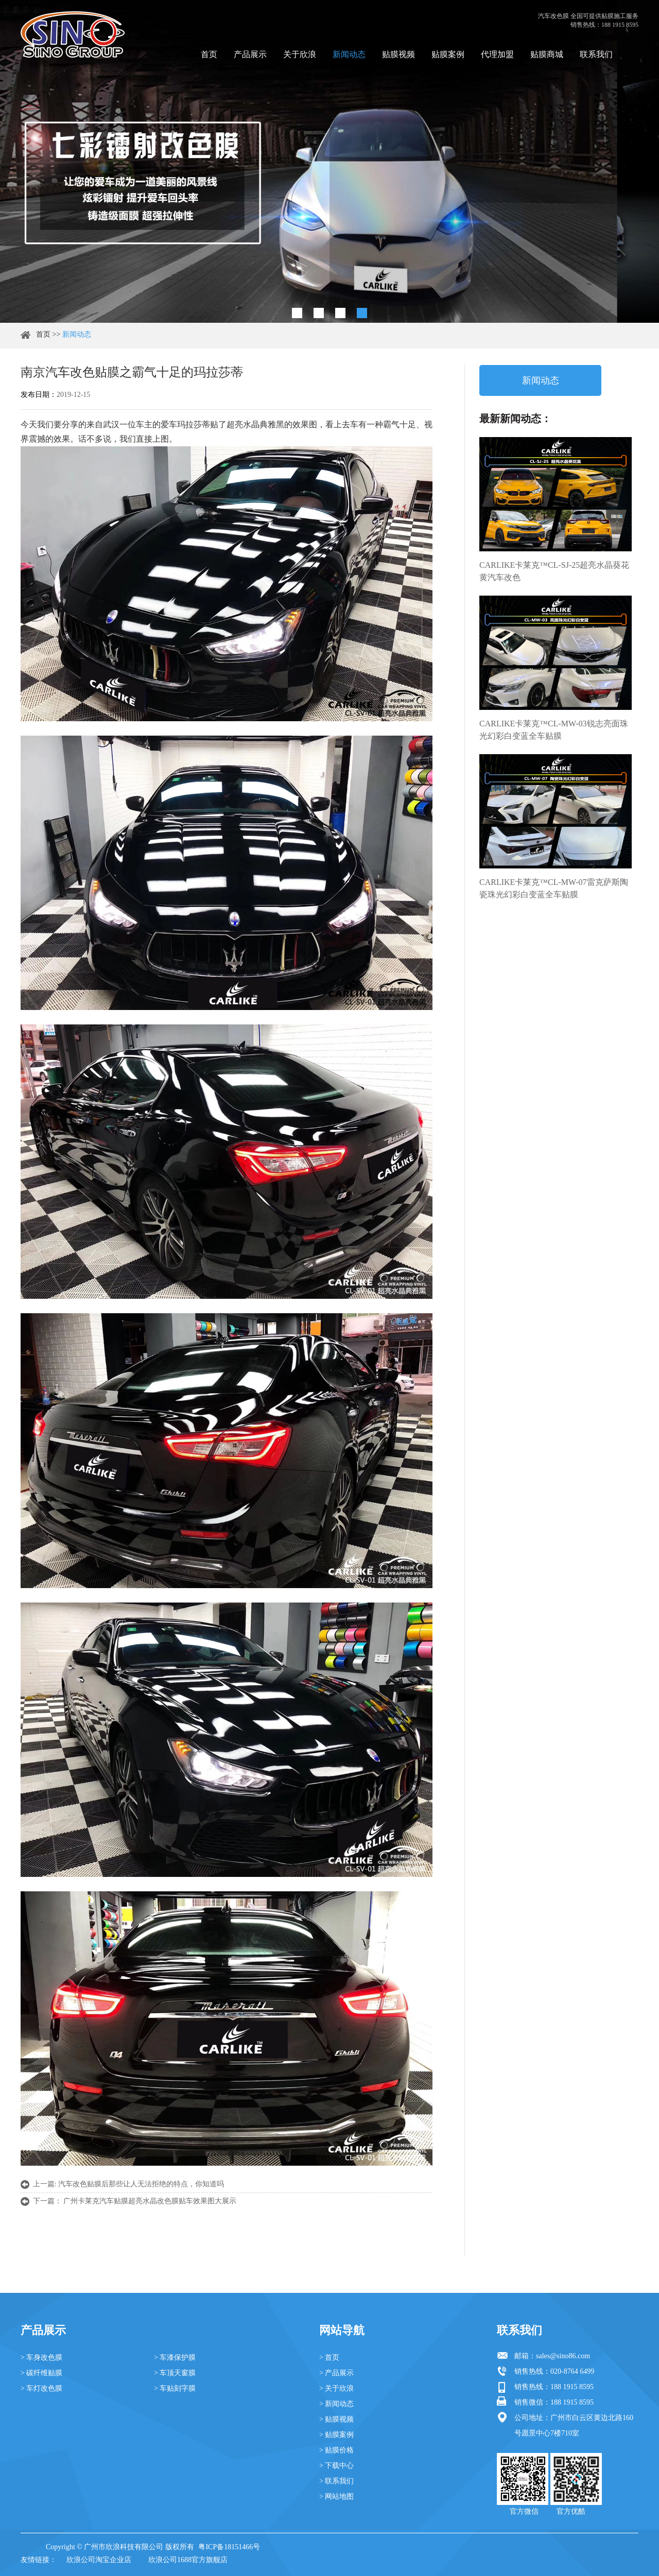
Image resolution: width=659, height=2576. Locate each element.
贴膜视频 (398, 54)
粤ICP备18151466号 (229, 2547)
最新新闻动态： (515, 418)
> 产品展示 (336, 2373)
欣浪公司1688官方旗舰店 (188, 2560)
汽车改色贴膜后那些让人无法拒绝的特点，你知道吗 (141, 2184)
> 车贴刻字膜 (175, 2388)
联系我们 (596, 54)
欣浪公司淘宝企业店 (98, 2560)
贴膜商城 (546, 54)
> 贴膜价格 (336, 2450)
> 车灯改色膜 (41, 2388)
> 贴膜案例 (336, 2435)
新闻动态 (349, 54)
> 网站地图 (336, 2496)
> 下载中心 (336, 2465)
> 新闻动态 (336, 2404)
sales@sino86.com (563, 2356)
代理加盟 (497, 54)
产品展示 (250, 54)
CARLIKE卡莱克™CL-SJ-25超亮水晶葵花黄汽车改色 (554, 571)
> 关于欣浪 (336, 2388)
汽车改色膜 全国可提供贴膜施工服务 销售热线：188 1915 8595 (588, 20)
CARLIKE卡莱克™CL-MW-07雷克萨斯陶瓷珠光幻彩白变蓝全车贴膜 (553, 888)
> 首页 (329, 2357)
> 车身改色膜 (41, 2357)
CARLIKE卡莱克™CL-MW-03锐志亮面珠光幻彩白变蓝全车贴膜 (553, 729)
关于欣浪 (299, 54)
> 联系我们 (336, 2481)
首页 (209, 54)
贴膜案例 (447, 54)
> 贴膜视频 (336, 2419)
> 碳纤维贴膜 (41, 2373)
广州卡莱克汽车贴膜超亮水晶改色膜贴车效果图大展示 (149, 2201)
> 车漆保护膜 (175, 2357)
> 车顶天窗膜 (175, 2373)
